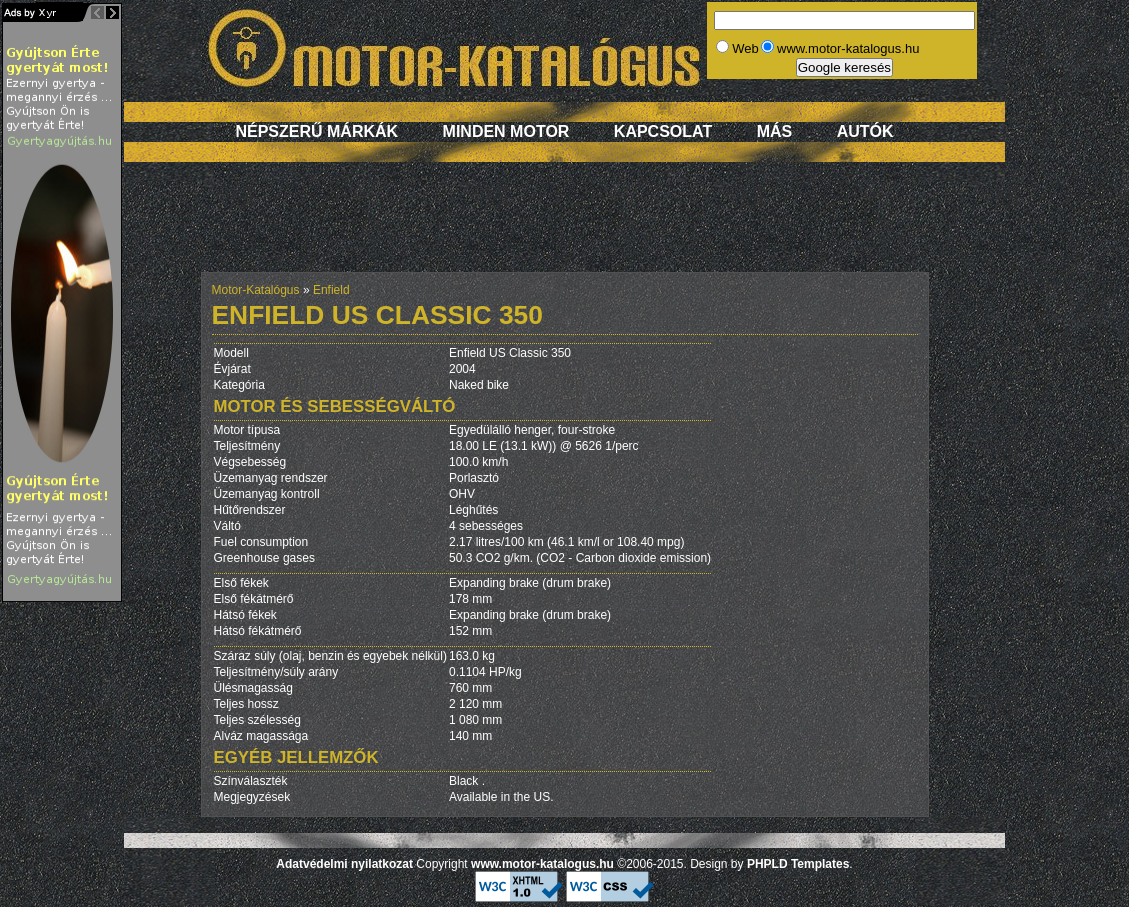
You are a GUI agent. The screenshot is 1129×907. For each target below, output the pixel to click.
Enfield (331, 290)
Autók (865, 131)
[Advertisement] (565, 227)
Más (775, 131)
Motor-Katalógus (256, 290)
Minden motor (506, 131)
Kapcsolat (663, 131)
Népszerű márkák (316, 131)
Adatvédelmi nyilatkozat (344, 864)
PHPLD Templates (798, 864)
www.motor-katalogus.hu (542, 864)
